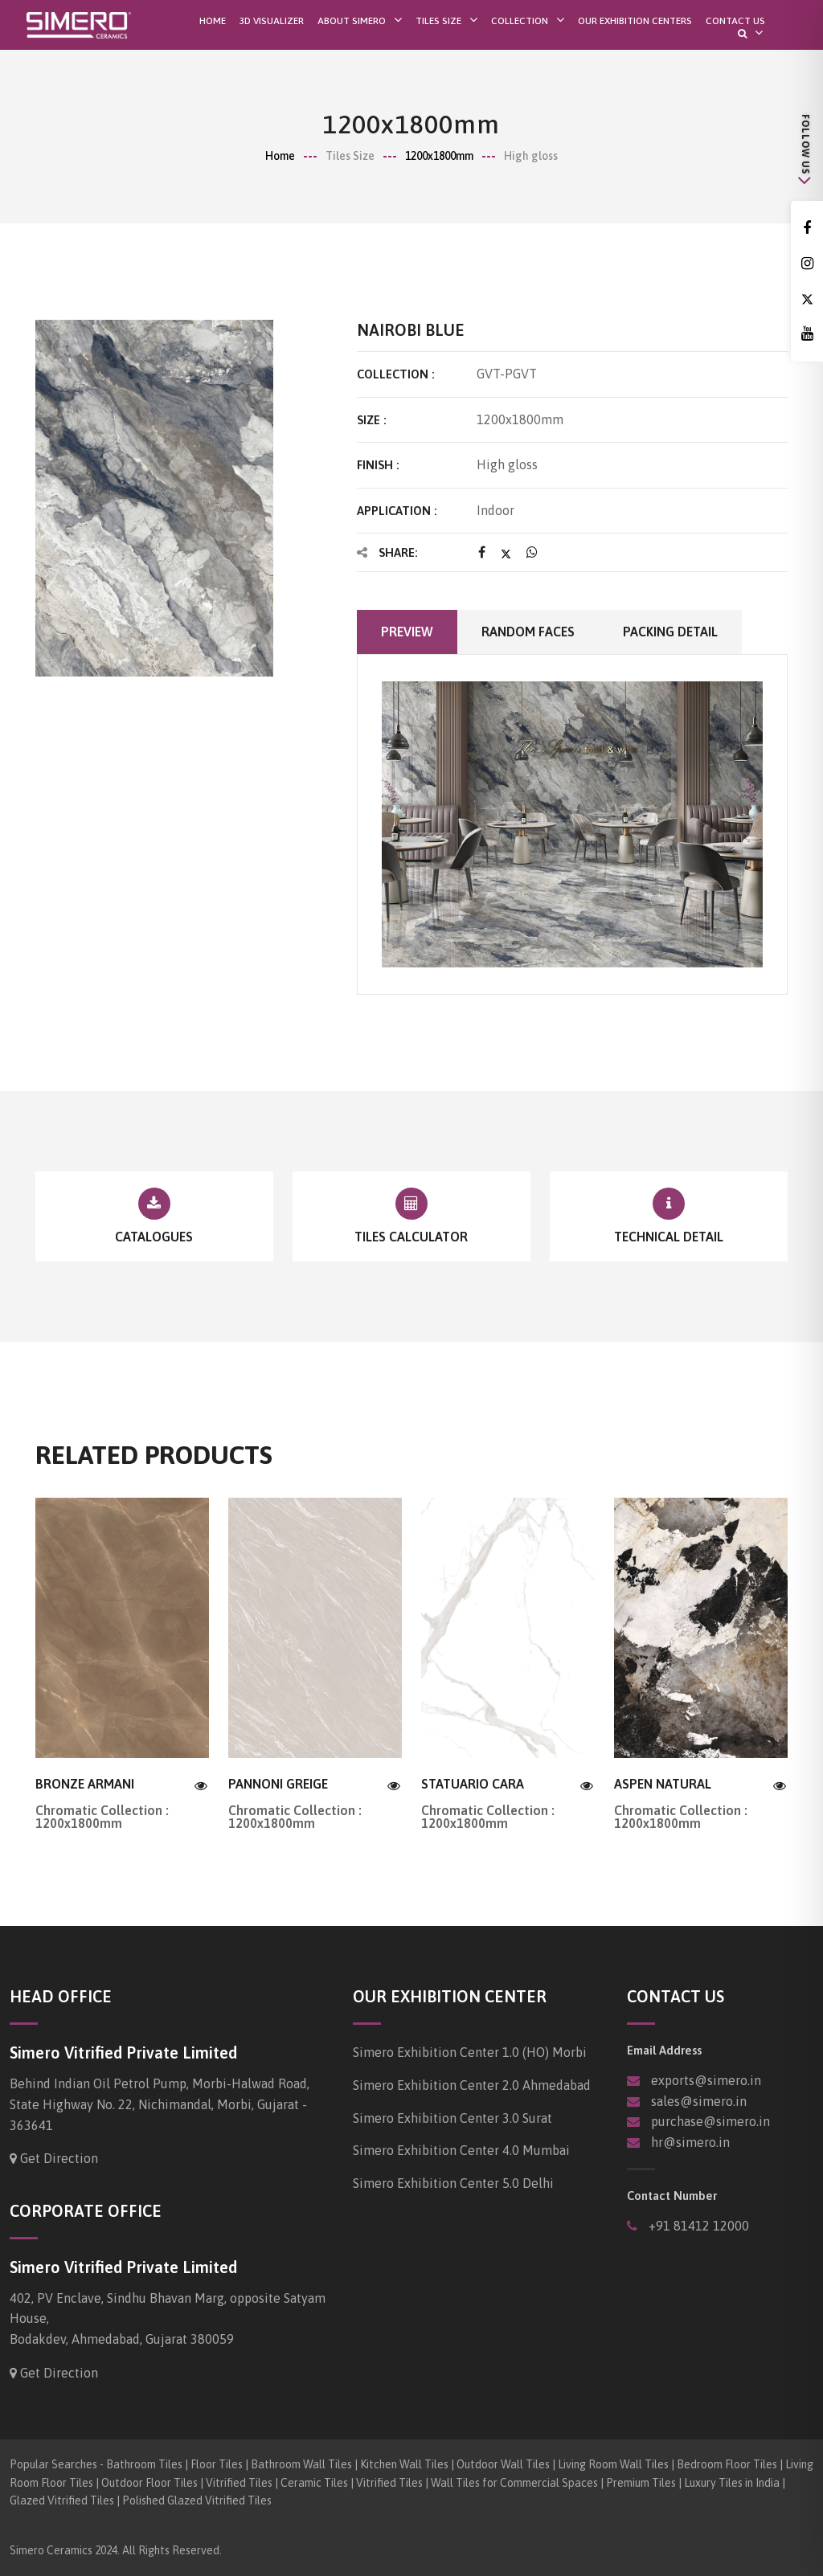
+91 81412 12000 (697, 2225)
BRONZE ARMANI (84, 1784)
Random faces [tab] (528, 631)
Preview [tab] (407, 631)
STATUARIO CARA (472, 1784)
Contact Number (672, 2195)
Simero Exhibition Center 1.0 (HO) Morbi (470, 2052)
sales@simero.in (699, 2101)
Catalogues (154, 1236)
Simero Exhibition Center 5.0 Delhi (453, 2183)
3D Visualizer (272, 21)
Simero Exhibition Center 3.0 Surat (452, 2118)
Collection (519, 20)
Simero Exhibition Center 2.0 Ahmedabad (472, 2085)
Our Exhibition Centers (635, 21)
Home (212, 21)
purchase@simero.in (710, 2121)
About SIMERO (351, 20)
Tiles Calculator (411, 1236)
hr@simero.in (690, 2142)
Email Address (664, 2050)
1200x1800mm (439, 155)
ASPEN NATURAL (662, 1784)
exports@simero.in (706, 2080)
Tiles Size (438, 20)
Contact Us (735, 21)
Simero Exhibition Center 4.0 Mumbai (461, 2150)
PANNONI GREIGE (278, 1784)
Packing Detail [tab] (670, 631)
